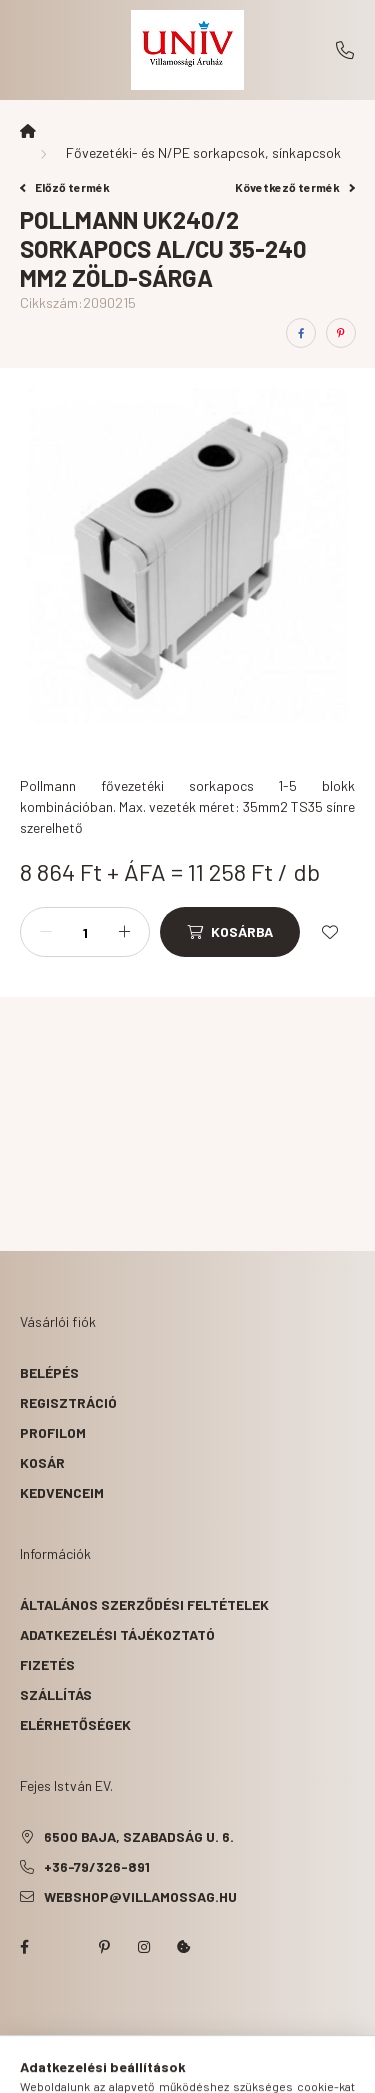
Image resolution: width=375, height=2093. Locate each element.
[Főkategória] (28, 131)
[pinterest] (341, 333)
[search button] (163, 2068)
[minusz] (46, 932)
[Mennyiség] (85, 932)
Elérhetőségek (75, 1724)
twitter (64, 1947)
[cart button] (263, 2068)
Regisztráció (68, 1402)
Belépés (49, 1372)
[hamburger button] (113, 2068)
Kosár (42, 1462)
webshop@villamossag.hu (140, 1896)
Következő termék (295, 187)
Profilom (53, 1432)
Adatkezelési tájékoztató (117, 1634)
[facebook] (301, 333)
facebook (24, 1947)
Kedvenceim (62, 1492)
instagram (144, 1947)
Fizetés (47, 1664)
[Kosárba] (230, 932)
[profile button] (213, 2068)
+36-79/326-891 (345, 50)
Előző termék (65, 187)
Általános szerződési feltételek (144, 1604)
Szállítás (56, 1694)
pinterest (104, 1947)
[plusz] (124, 932)
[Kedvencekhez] (330, 932)
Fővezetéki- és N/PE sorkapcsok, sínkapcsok (203, 152)
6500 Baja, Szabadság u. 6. (139, 1836)
